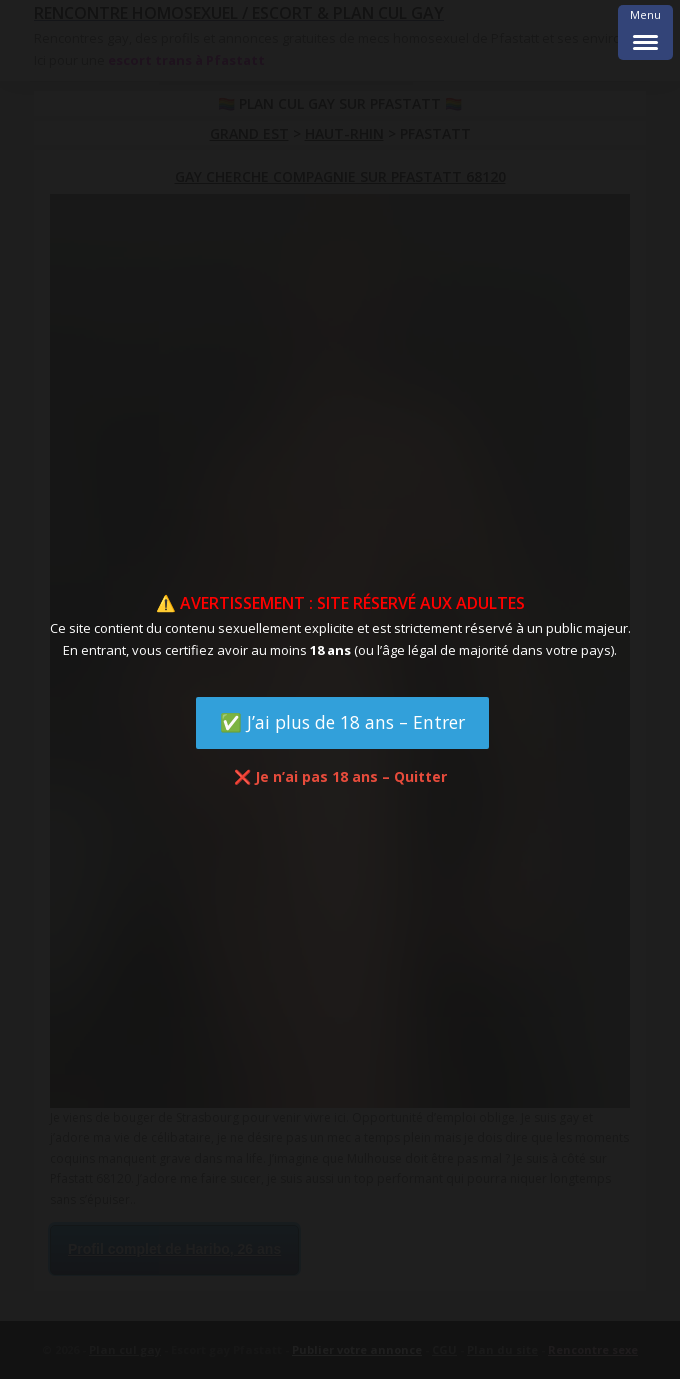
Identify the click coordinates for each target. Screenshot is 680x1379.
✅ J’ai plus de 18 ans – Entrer (342, 722)
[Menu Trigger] (645, 32)
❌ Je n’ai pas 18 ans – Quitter (340, 776)
